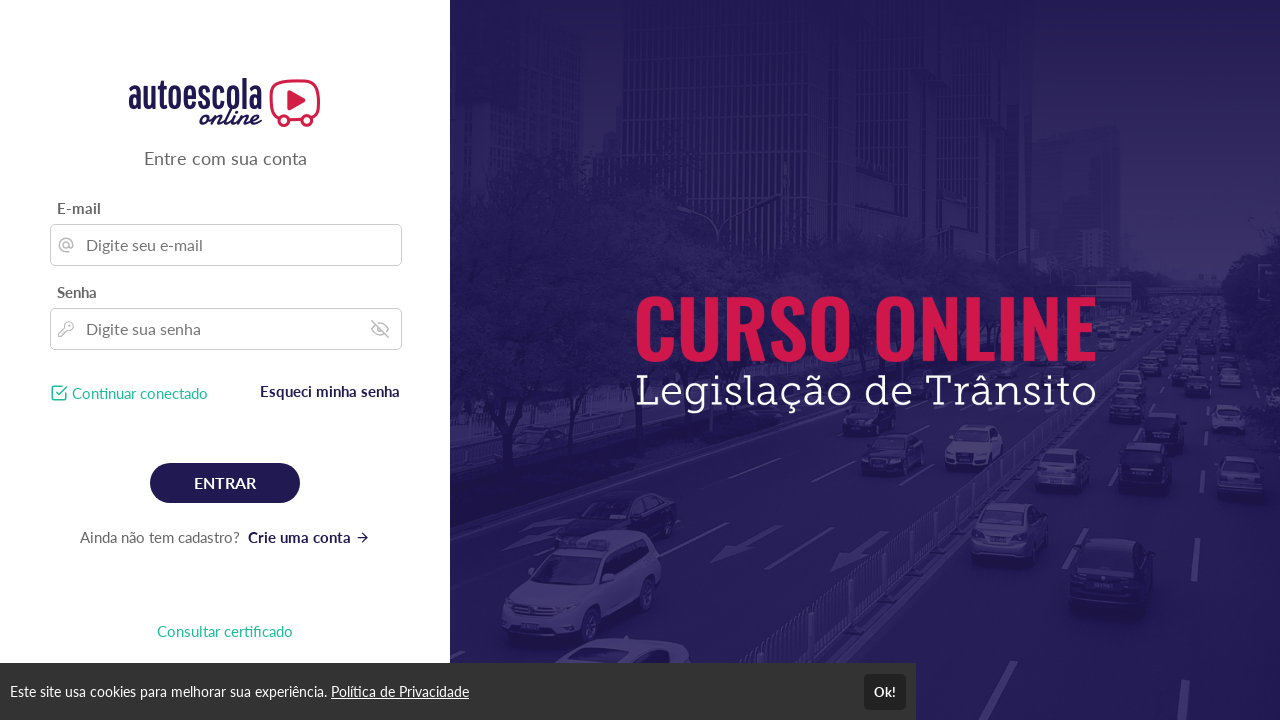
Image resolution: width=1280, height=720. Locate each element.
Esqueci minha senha (330, 391)
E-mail (79, 208)
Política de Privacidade (400, 691)
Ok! (885, 692)
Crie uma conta (309, 537)
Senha (77, 292)
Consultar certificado (225, 631)
